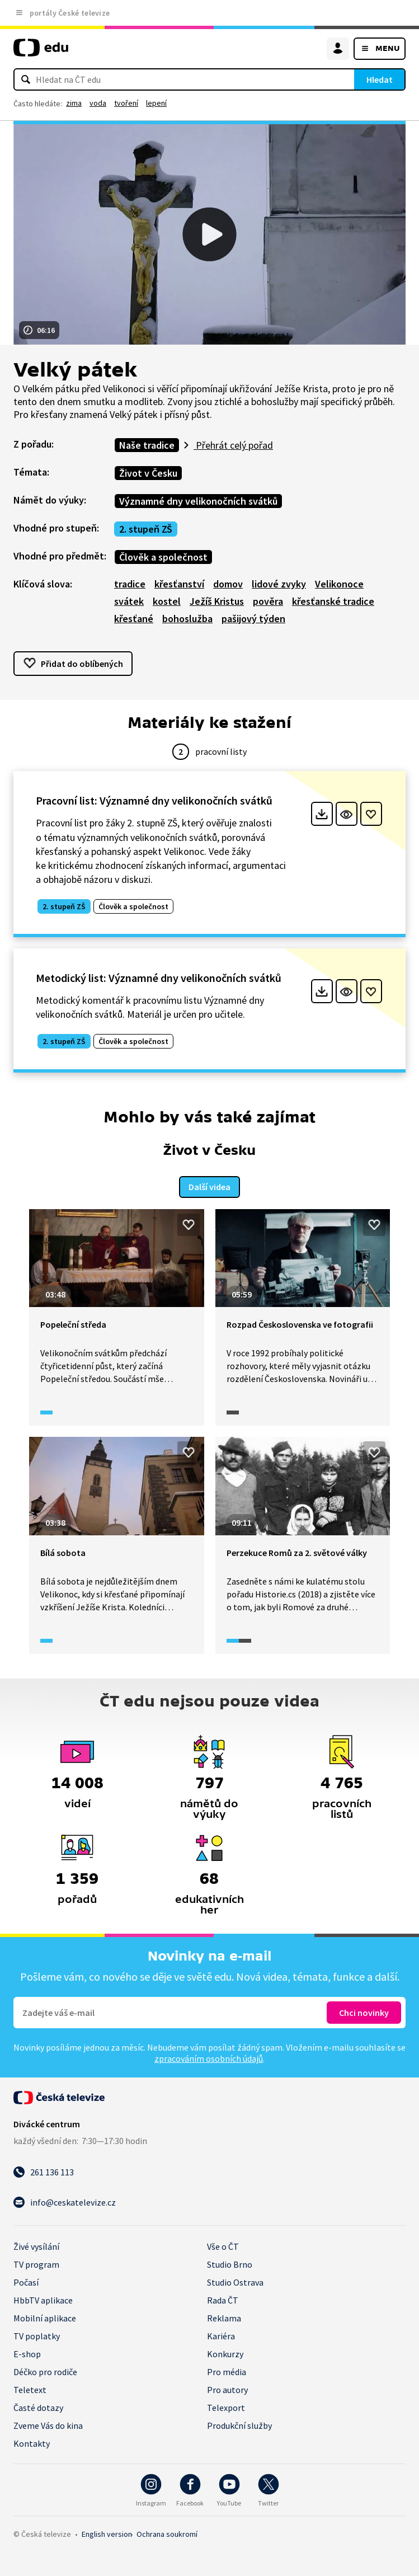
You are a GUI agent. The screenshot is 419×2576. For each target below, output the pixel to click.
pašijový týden (253, 618)
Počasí (26, 2282)
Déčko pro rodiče (45, 2371)
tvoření (126, 103)
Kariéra (221, 2336)
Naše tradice (147, 445)
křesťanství (179, 583)
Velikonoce (339, 583)
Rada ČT (222, 2300)
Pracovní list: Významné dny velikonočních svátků (154, 800)
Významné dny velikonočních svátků (198, 501)
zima (74, 103)
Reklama (224, 2318)
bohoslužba (187, 618)
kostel (167, 601)
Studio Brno (229, 2264)
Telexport (226, 2407)
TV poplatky (36, 2336)
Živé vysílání (36, 2246)
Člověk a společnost (163, 557)
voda (98, 103)
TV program (36, 2264)
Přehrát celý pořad (233, 445)
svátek (129, 601)
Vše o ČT (223, 2246)
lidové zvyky (279, 583)
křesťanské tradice (333, 601)
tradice (129, 583)
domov (228, 583)
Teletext (29, 2389)
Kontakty (31, 2443)
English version (107, 2534)
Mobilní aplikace (44, 2318)
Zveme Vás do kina (48, 2425)
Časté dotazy (38, 2407)
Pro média (226, 2371)
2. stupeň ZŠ (145, 529)
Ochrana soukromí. (166, 2534)
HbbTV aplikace (43, 2300)
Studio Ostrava (235, 2282)
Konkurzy (225, 2353)
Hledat (379, 79)
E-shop (27, 2353)
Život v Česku (148, 473)
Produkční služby (239, 2425)
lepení (156, 103)
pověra (268, 601)
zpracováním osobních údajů (208, 2058)
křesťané (133, 618)
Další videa (209, 1186)
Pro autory (227, 2389)
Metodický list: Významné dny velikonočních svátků (158, 978)
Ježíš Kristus (217, 601)
